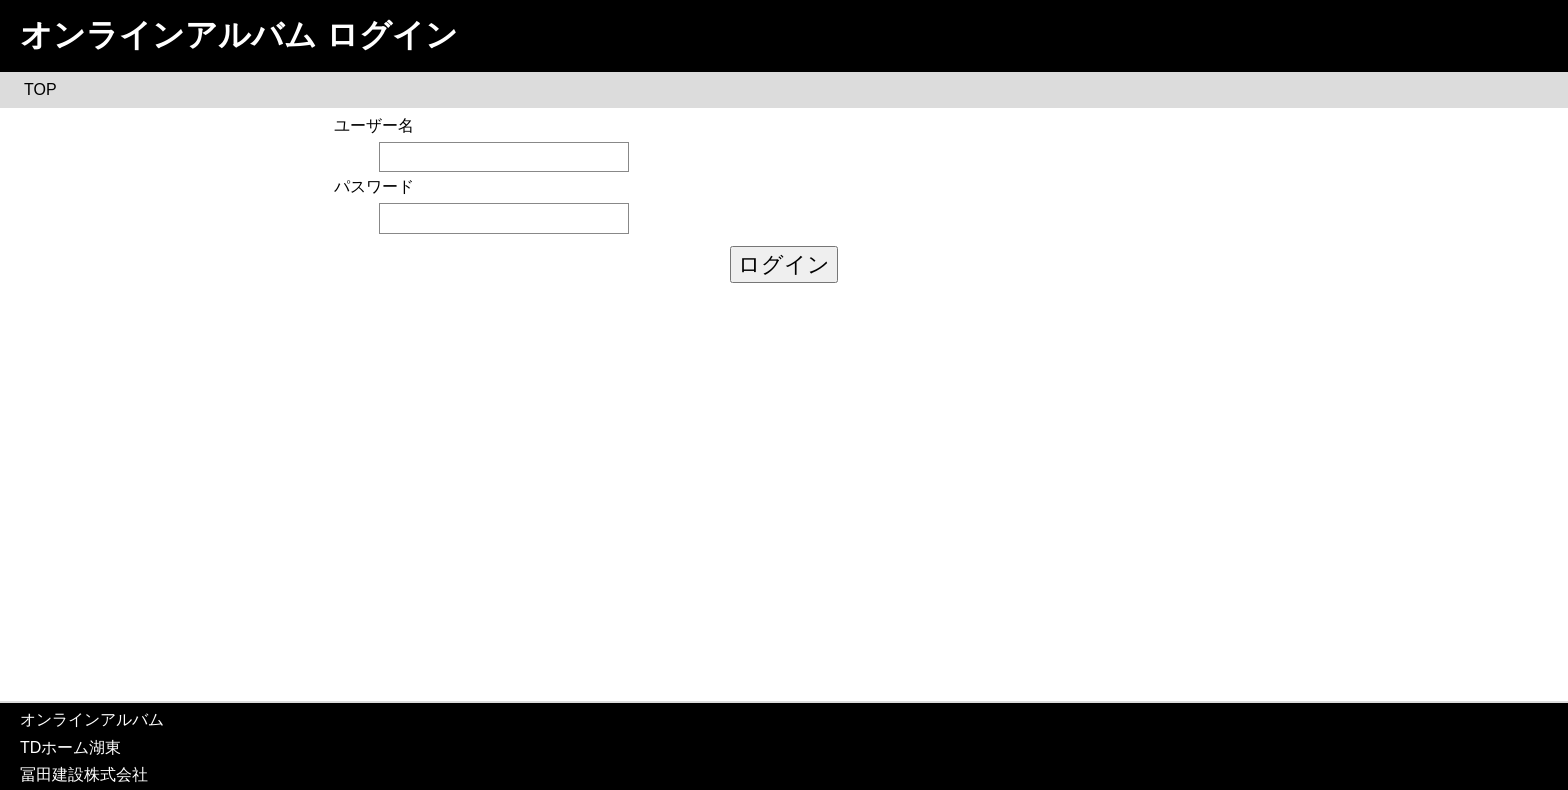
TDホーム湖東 (70, 747)
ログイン (784, 264)
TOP (40, 89)
